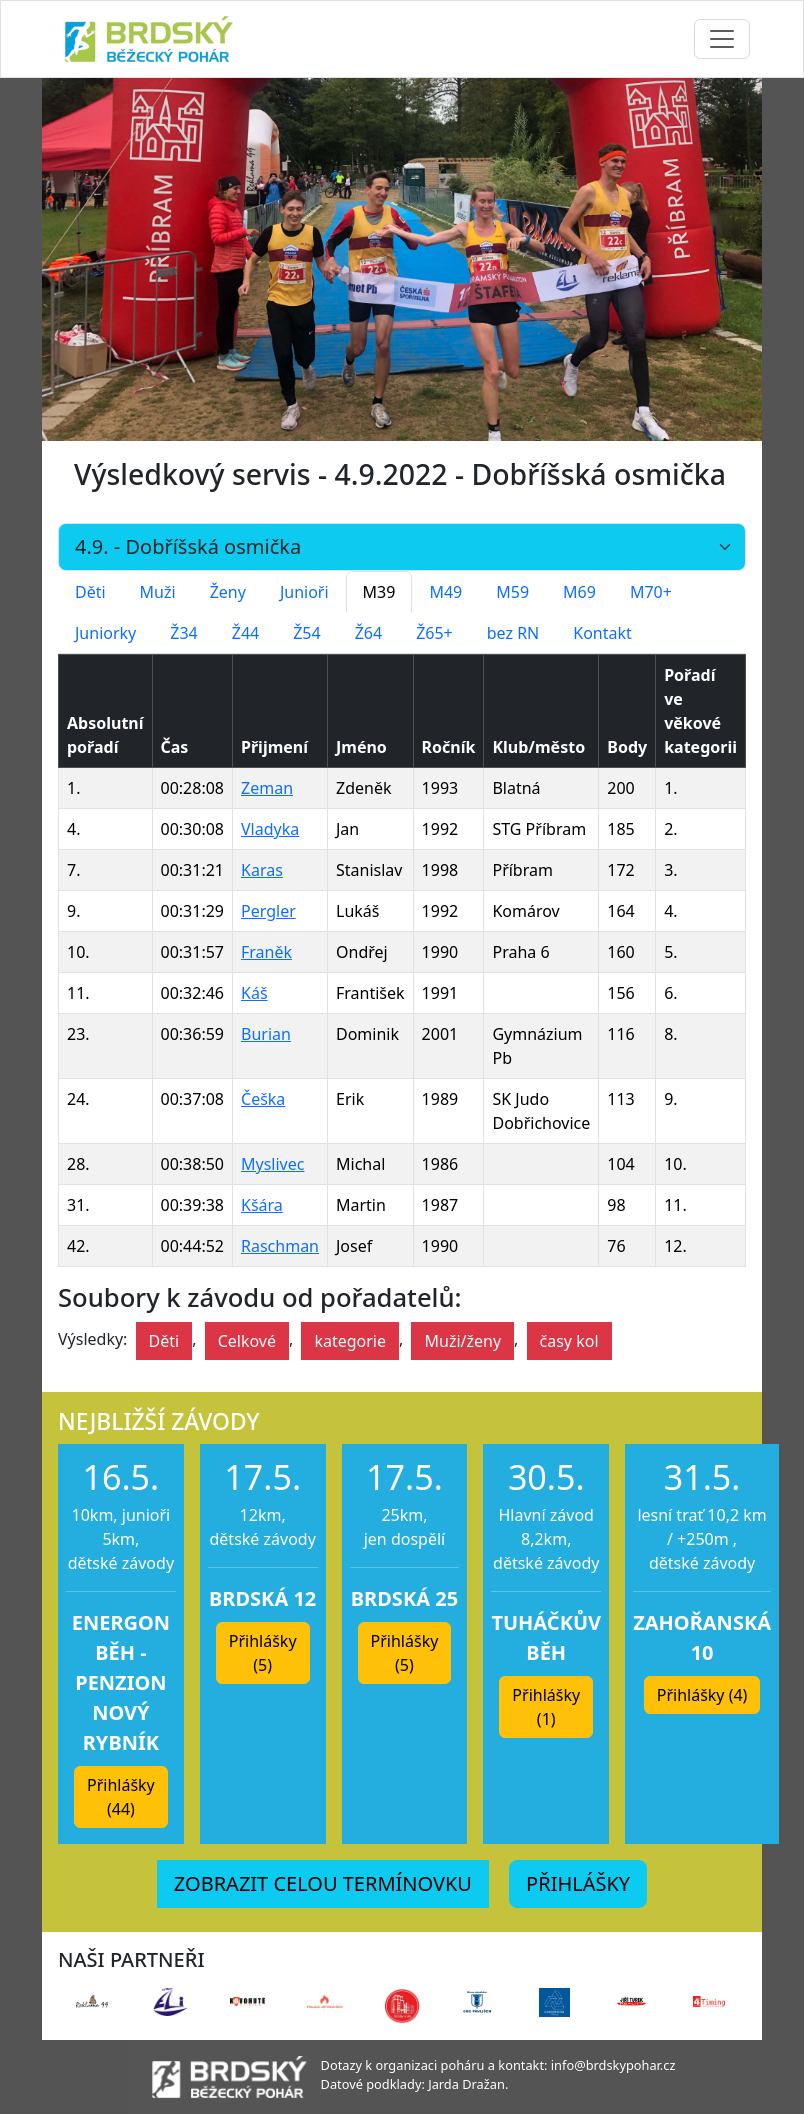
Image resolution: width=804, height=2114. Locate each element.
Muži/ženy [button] (462, 1341)
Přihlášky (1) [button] (546, 1707)
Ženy (228, 592)
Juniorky (105, 633)
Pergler (268, 911)
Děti (90, 592)
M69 (579, 592)
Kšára (262, 1205)
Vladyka (270, 829)
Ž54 (306, 633)
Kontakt (602, 633)
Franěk (266, 952)
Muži (158, 592)
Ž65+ (434, 633)
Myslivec (272, 1164)
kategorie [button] (350, 1341)
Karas (262, 870)
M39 (379, 592)
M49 (445, 592)
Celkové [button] (247, 1341)
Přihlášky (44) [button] (121, 1797)
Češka (263, 1099)
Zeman (267, 788)
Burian (266, 1034)
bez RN (513, 633)
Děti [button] (164, 1341)
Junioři (304, 592)
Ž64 (368, 633)
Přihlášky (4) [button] (702, 1695)
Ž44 (245, 633)
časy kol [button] (569, 1341)
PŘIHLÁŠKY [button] (578, 1883)
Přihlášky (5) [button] (263, 1653)
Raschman (280, 1246)
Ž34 (183, 633)
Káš (254, 993)
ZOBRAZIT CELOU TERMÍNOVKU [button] (323, 1883)
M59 (512, 592)
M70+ (651, 592)
